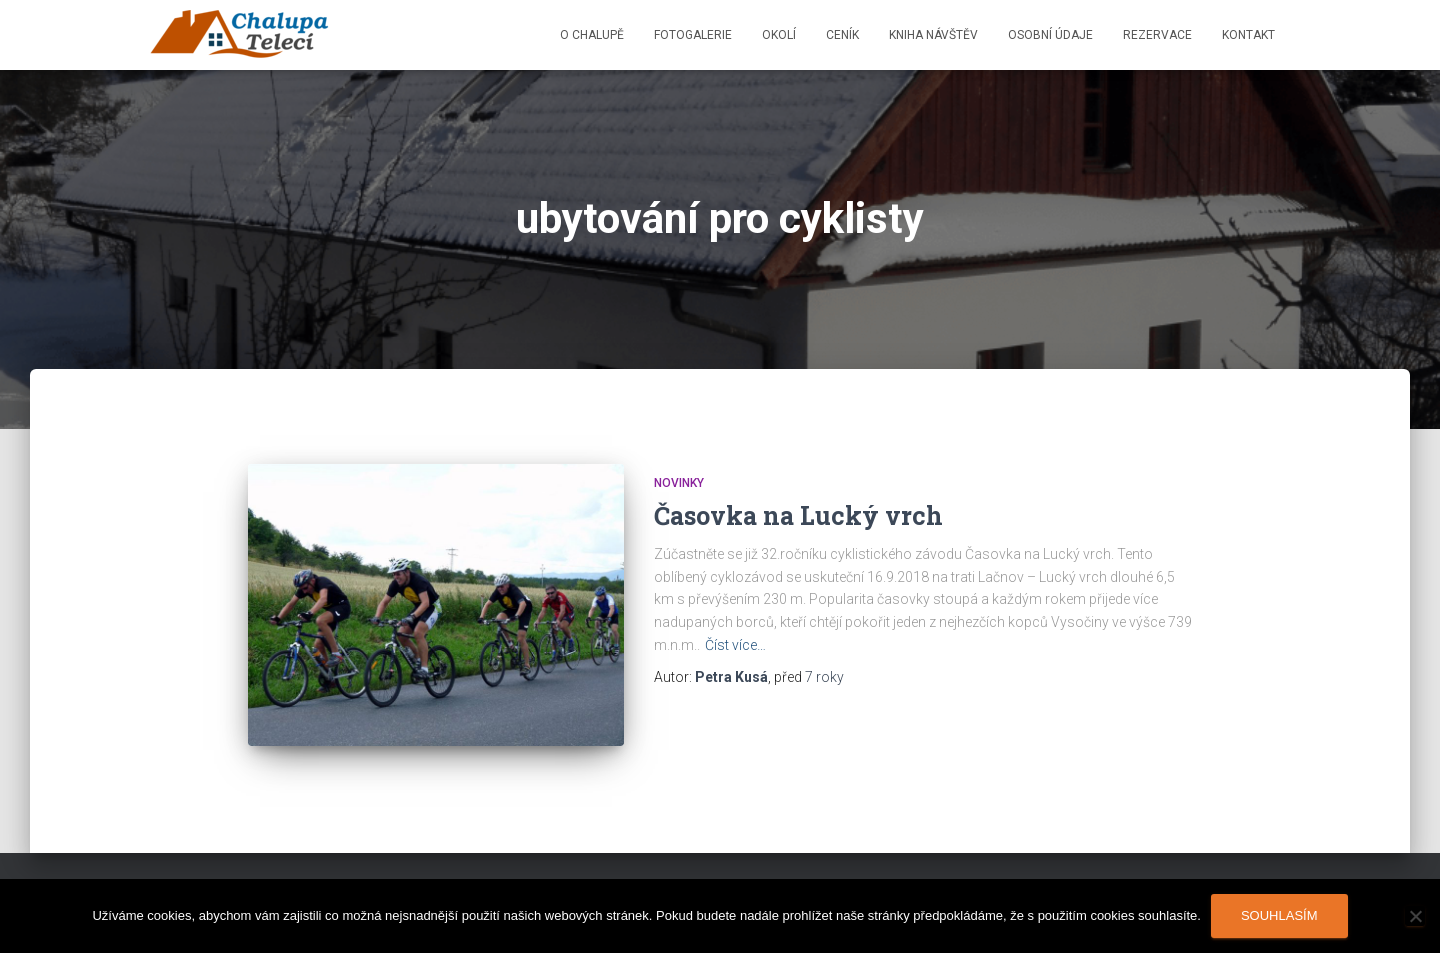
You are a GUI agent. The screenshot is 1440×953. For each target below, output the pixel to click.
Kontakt (1248, 35)
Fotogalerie (693, 35)
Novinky (679, 483)
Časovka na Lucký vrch (798, 515)
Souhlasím (1279, 915)
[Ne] (1415, 916)
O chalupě (592, 35)
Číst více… (735, 645)
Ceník (842, 35)
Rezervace (1157, 35)
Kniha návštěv (933, 35)
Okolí (779, 35)
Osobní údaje (1050, 35)
